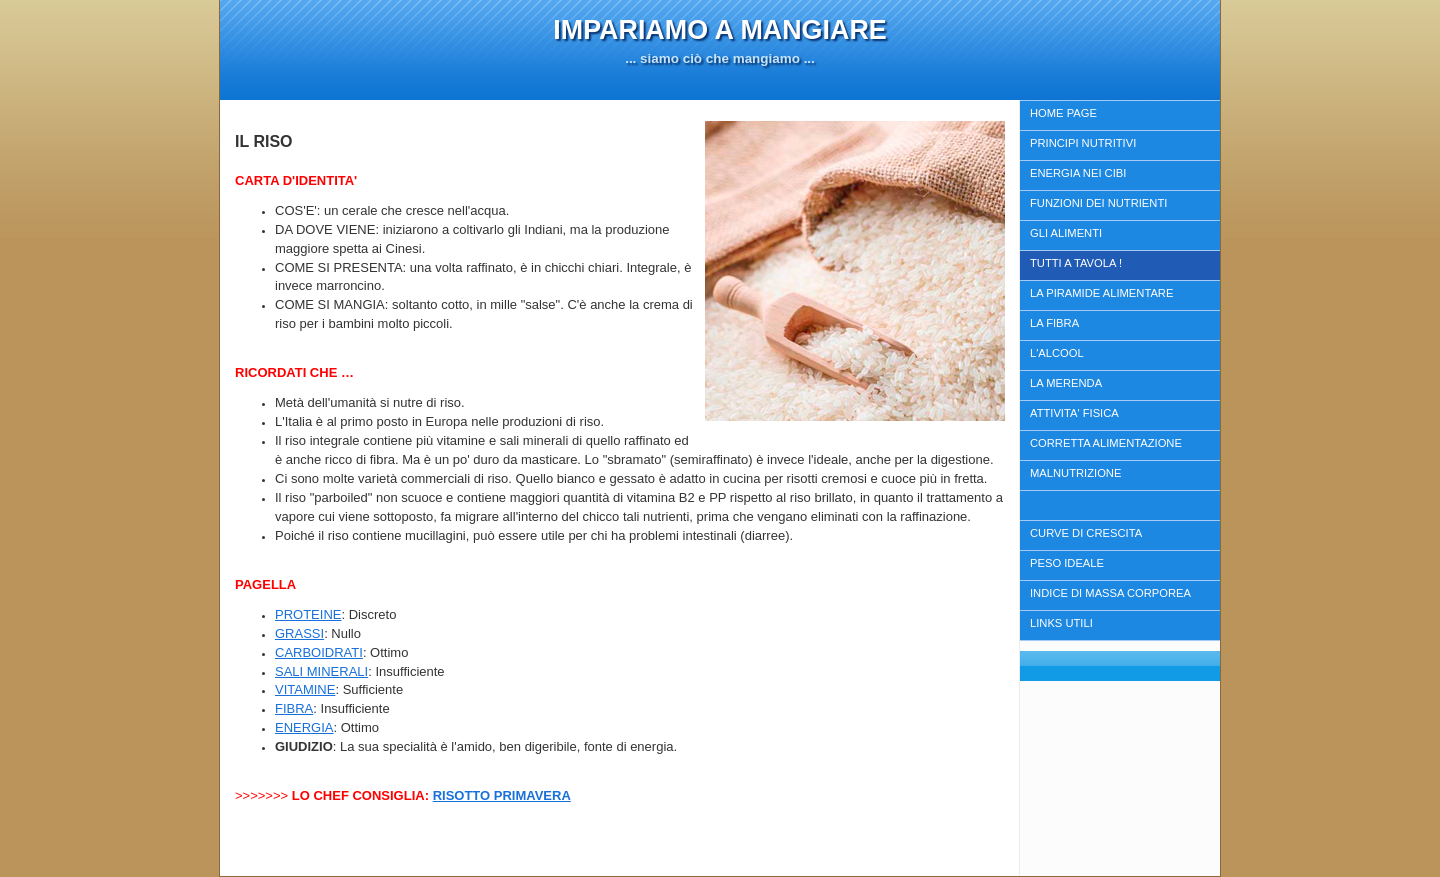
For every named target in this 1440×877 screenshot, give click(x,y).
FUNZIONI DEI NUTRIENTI (1098, 203)
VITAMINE (305, 689)
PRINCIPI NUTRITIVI (1083, 143)
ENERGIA (304, 727)
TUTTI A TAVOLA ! (1076, 263)
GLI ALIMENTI (1066, 233)
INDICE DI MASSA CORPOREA (1110, 593)
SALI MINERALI (321, 671)
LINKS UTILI (1061, 623)
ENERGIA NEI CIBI (1078, 173)
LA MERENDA (1066, 383)
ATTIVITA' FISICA (1074, 413)
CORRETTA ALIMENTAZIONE (1106, 443)
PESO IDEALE (1067, 563)
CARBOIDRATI (319, 652)
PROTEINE (308, 614)
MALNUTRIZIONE (1075, 473)
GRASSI (299, 633)
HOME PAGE (1063, 113)
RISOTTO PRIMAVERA (502, 795)
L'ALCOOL (1057, 353)
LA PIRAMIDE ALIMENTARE (1101, 293)
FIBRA (294, 708)
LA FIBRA (1054, 323)
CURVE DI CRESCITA (1086, 533)
